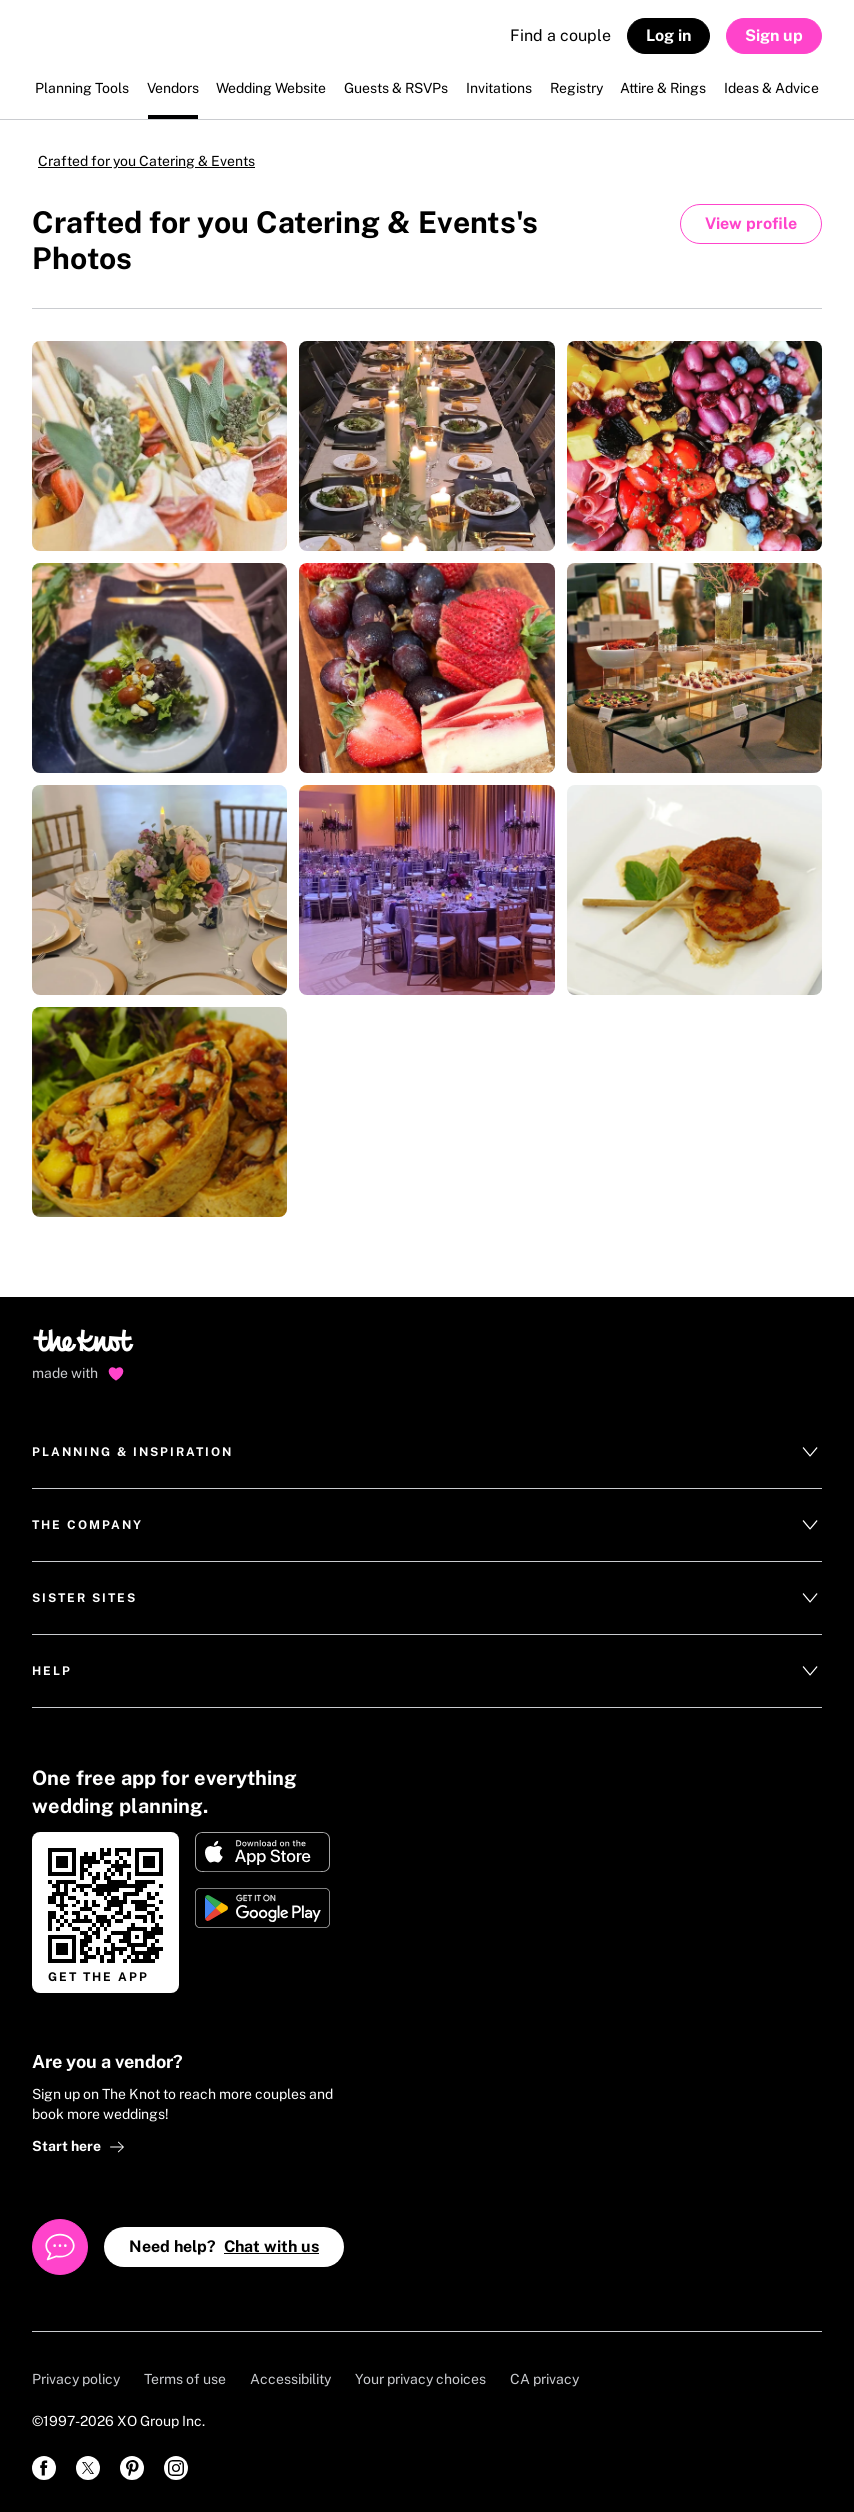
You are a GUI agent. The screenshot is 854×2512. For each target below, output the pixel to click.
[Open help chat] (60, 2247)
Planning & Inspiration (427, 1452)
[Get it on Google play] (262, 1908)
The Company (427, 1525)
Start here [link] (78, 2146)
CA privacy (544, 2379)
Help (427, 1671)
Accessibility (290, 2379)
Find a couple (560, 35)
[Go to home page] (84, 1347)
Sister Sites (427, 1598)
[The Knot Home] (85, 45)
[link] (44, 2468)
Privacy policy (76, 2379)
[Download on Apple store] (262, 1852)
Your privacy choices (420, 2379)
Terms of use (185, 2379)
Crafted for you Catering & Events (146, 161)
